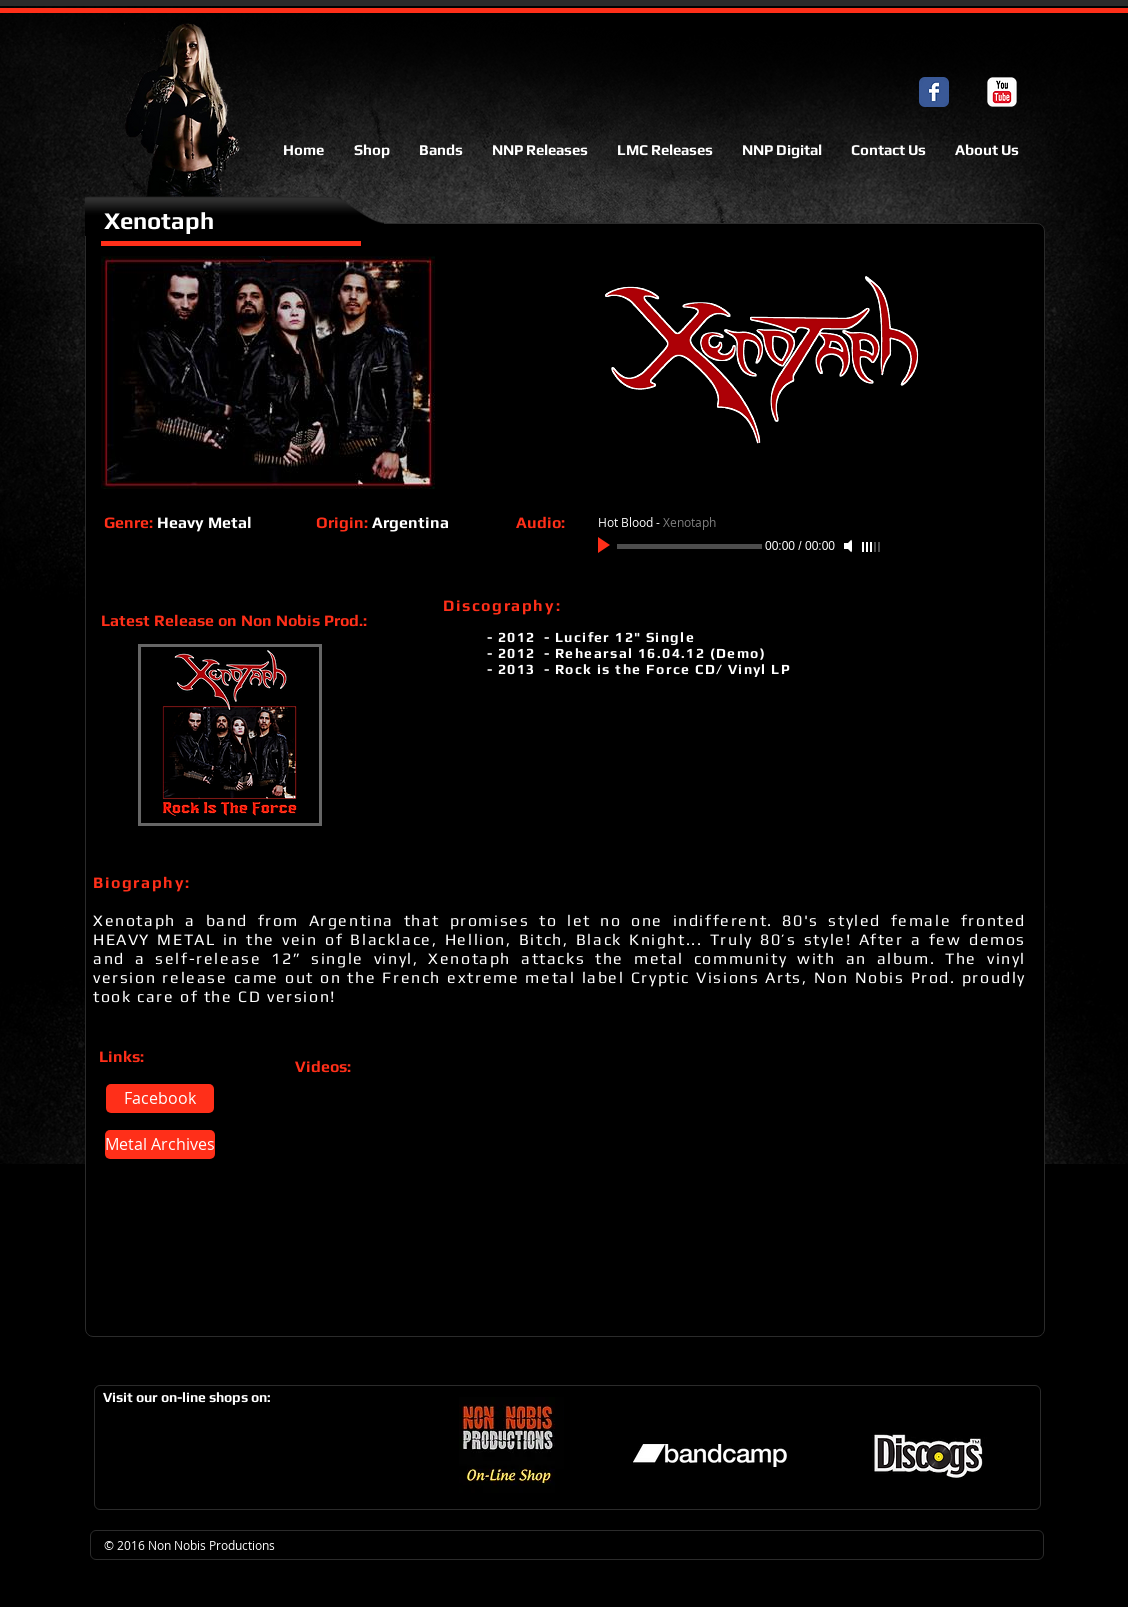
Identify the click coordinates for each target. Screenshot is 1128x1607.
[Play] (606, 546)
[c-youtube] (1002, 92)
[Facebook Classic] (934, 92)
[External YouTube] (468, 1194)
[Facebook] (160, 1098)
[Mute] (850, 546)
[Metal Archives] (160, 1144)
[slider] (872, 547)
